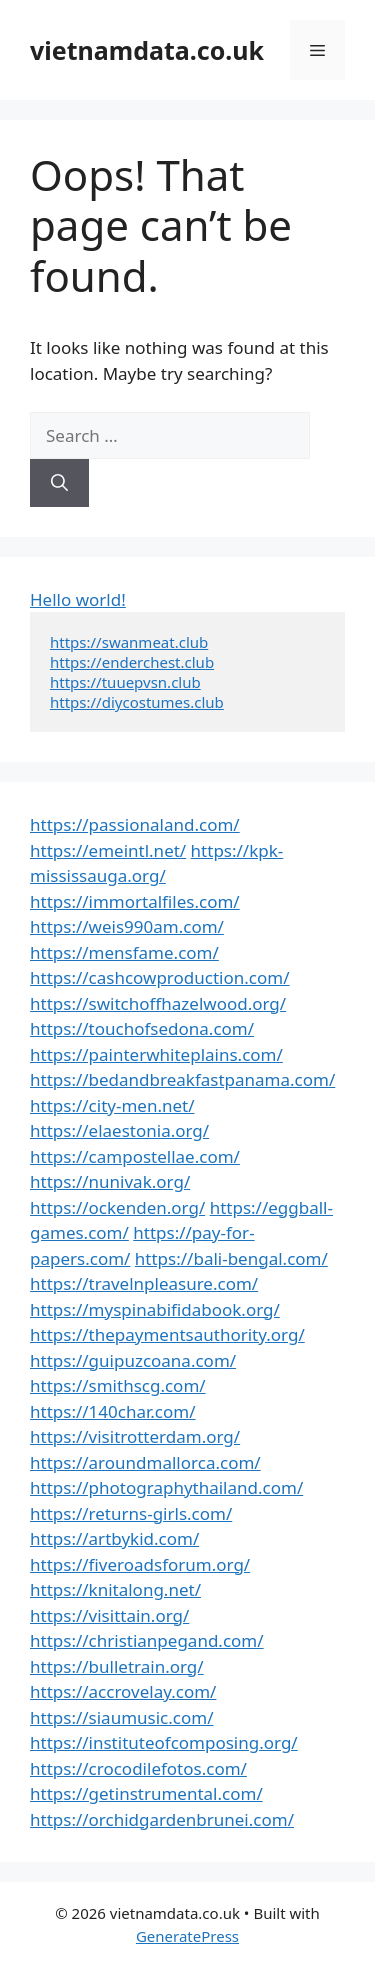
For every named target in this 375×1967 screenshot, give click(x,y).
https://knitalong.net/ (115, 1589)
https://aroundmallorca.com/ (145, 1462)
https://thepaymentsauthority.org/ (167, 1334)
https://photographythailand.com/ (166, 1487)
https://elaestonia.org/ (119, 1130)
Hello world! (78, 599)
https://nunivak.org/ (110, 1181)
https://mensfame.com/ (124, 952)
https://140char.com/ (112, 1411)
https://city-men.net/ (112, 1105)
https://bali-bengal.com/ (231, 1258)
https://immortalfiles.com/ (135, 901)
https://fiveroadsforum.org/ (140, 1564)
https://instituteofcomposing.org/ (164, 1742)
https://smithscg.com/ (118, 1385)
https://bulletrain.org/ (117, 1666)
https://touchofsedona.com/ (142, 1028)
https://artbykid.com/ (114, 1538)
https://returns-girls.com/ (131, 1513)
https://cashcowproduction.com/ (159, 977)
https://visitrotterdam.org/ (135, 1436)
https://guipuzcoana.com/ (133, 1360)
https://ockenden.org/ (117, 1207)
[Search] (59, 483)
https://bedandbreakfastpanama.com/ (182, 1079)
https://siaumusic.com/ (121, 1717)
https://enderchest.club (132, 662)
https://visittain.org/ (109, 1615)
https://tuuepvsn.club (125, 682)
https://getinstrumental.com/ (146, 1793)
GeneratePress (187, 1936)
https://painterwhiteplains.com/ (156, 1054)
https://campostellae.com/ (135, 1156)
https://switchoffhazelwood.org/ (158, 1003)
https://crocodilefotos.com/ (138, 1768)
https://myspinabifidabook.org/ (155, 1309)
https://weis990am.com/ (127, 926)
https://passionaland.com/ (135, 824)
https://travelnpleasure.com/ (144, 1283)
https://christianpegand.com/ (147, 1640)
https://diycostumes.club (137, 702)
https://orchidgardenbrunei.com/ (162, 1819)
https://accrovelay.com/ (123, 1691)
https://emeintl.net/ (108, 850)
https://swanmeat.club (129, 642)
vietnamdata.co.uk (147, 50)
